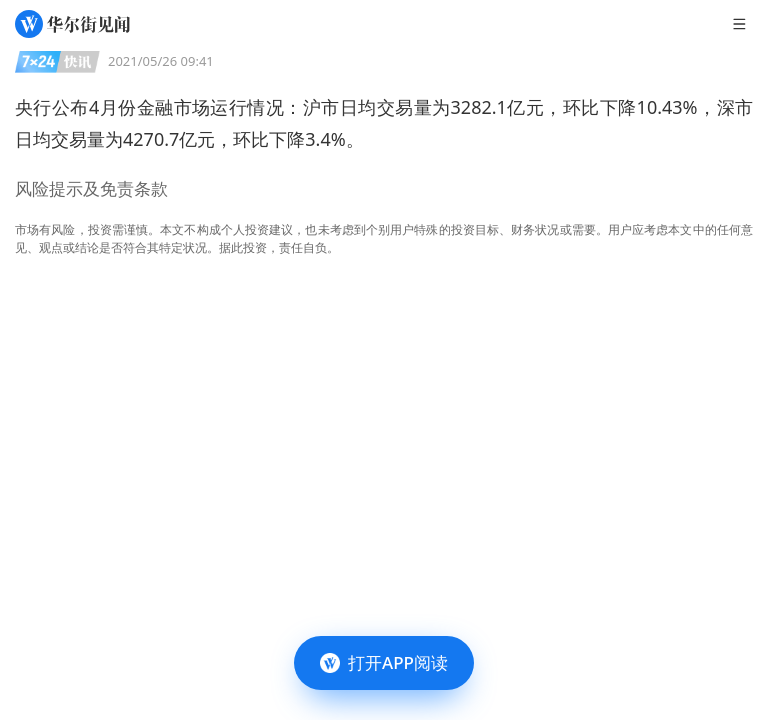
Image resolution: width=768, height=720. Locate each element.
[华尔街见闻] (72, 24)
